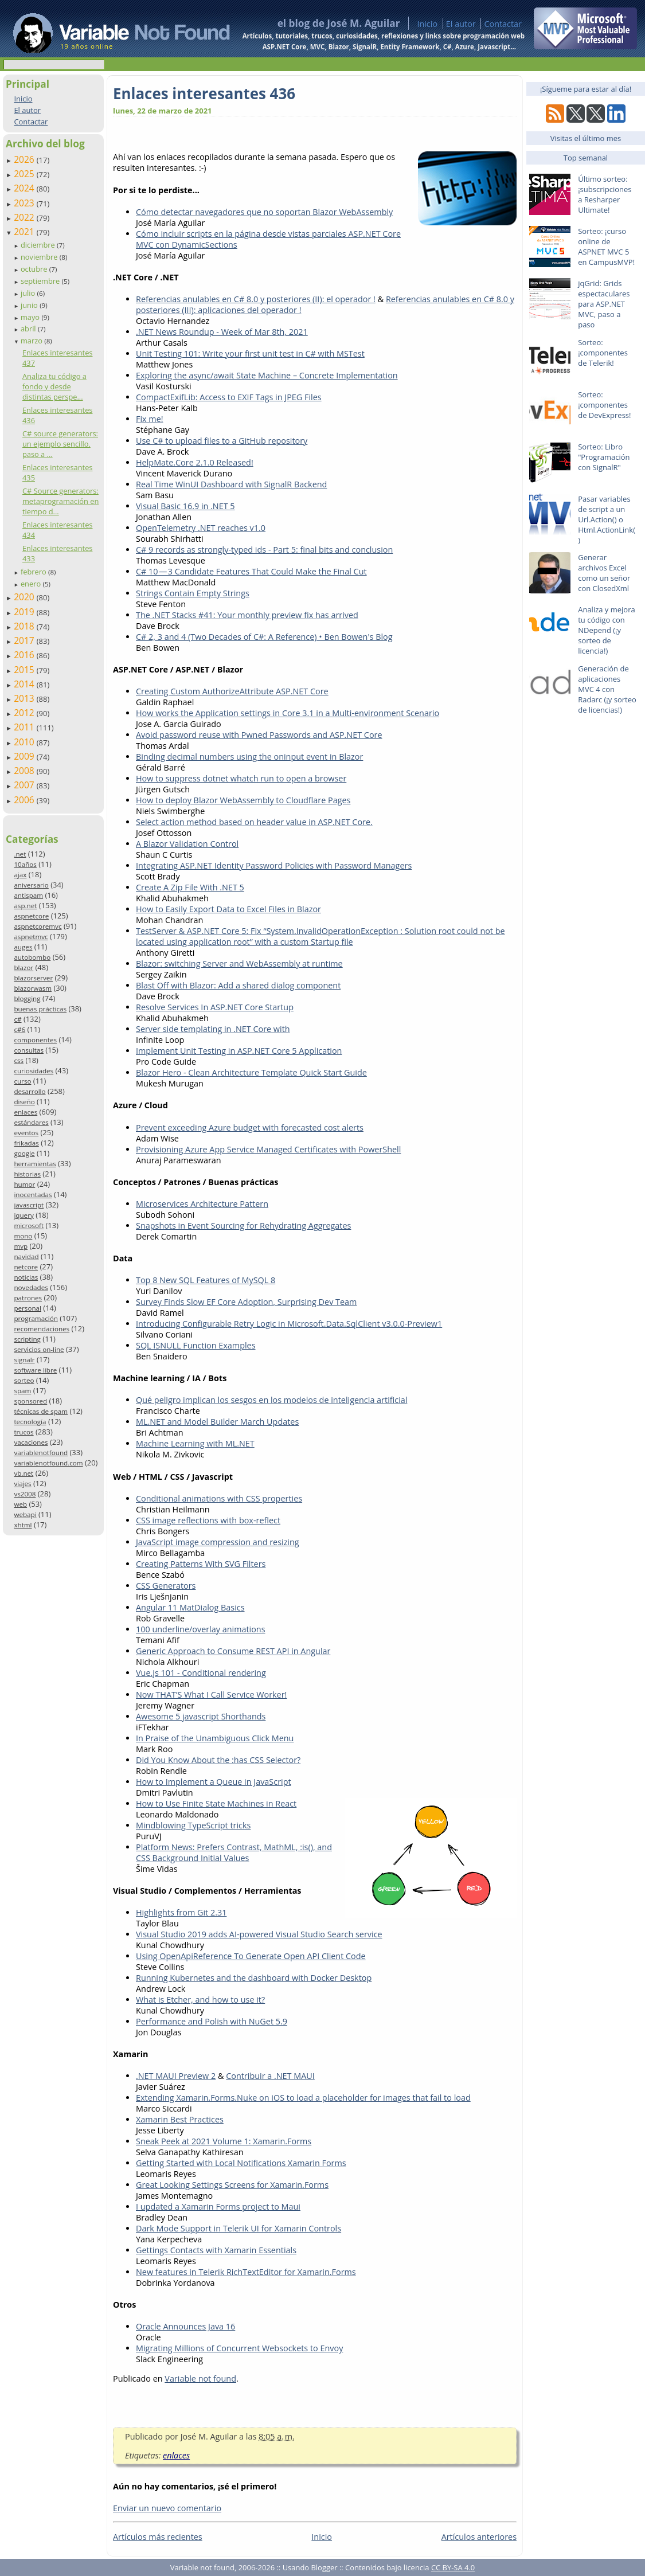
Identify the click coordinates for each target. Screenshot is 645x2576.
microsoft (29, 1225)
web (20, 1504)
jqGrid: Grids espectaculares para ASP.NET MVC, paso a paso (604, 304)
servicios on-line (39, 1349)
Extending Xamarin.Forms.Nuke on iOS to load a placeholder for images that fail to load (303, 2097)
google (24, 1153)
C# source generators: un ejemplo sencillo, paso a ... (60, 443)
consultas (29, 1050)
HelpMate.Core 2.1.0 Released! (194, 462)
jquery (23, 1215)
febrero (34, 571)
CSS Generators (166, 1585)
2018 (25, 626)
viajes (22, 1483)
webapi (25, 1514)
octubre (35, 269)
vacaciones (31, 1442)
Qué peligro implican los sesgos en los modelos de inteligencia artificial (271, 1399)
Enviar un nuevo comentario (167, 2508)
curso (22, 1081)
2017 (25, 640)
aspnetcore (31, 916)
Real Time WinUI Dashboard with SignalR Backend (231, 484)
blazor (23, 967)
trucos (23, 1432)
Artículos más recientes (157, 2536)
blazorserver (33, 978)
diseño (24, 1101)
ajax (20, 874)
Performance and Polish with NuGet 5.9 (211, 2021)
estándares (31, 1122)
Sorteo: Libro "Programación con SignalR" (604, 456)
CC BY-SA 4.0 (453, 2567)
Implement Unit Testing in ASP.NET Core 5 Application (239, 1050)
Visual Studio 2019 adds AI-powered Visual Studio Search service (259, 1934)
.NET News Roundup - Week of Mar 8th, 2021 (222, 331)
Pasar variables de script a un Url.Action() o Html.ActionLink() (606, 519)
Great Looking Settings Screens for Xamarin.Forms (232, 2184)
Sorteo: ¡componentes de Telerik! (603, 352)
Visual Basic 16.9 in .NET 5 (185, 506)
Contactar (503, 23)
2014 (25, 684)
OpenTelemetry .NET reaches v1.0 (200, 527)
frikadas (26, 1143)
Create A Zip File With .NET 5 (190, 887)
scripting (27, 1339)
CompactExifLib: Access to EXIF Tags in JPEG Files (229, 397)
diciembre (39, 245)
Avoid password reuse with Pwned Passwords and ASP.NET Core (259, 734)
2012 (25, 712)
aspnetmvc (31, 936)
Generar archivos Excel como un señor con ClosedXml (604, 572)
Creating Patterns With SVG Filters (200, 1563)
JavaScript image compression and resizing (217, 1542)
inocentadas (33, 1194)
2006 (25, 799)
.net (20, 854)
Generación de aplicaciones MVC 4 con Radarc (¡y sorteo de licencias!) (607, 689)
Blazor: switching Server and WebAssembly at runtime (239, 963)
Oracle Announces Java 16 (185, 2326)
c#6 (19, 1029)
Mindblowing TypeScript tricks (193, 1825)
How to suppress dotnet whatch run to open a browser (241, 778)
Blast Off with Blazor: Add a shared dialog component (238, 985)
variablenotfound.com (48, 1463)
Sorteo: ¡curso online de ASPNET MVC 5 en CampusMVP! (606, 246)
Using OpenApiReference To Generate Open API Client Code (251, 1955)
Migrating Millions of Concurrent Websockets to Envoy (239, 2348)
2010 (25, 742)
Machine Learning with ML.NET (195, 1443)
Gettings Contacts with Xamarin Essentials (216, 2250)
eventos (26, 1132)
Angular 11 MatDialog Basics (190, 1607)
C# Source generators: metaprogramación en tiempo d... (60, 501)
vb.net (23, 1473)
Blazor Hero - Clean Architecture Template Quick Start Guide (251, 1072)
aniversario (31, 885)
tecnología (30, 1421)
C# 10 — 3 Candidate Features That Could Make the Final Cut (251, 571)
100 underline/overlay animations (200, 1629)
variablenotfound (41, 1452)
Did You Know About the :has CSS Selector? (218, 1759)
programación (35, 1318)
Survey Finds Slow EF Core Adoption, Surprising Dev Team (246, 1301)
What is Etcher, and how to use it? (200, 1999)
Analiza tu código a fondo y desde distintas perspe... (54, 386)
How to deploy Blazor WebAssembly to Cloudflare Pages (243, 800)
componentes (35, 1039)
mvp (21, 1246)
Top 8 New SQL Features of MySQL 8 (205, 1280)
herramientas (35, 1163)
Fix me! (149, 418)
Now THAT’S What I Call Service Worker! (211, 1694)
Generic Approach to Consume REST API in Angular (233, 1650)
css (19, 1060)
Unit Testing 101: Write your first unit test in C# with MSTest (250, 353)
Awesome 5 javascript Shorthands (200, 1716)
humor (24, 1184)
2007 (25, 785)
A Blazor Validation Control (187, 843)
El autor (461, 23)
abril (29, 328)
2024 (25, 188)
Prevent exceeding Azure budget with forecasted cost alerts (249, 1127)
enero (32, 583)
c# (17, 1019)
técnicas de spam (41, 1411)
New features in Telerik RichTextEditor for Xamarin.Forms (246, 2271)
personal (27, 1308)
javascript (29, 1205)
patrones (28, 1297)
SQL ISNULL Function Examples (196, 1345)
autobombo (32, 957)
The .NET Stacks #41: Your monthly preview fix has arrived (247, 614)
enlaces (25, 1112)
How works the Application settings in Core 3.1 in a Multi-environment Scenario (287, 712)
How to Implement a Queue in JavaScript (213, 1781)
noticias (26, 1277)
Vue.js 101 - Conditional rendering (201, 1672)
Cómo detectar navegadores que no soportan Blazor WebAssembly (264, 211)
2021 (25, 231)
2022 (25, 217)
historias (27, 1174)
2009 (25, 756)
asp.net (25, 905)
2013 (25, 698)
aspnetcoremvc (37, 926)
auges (23, 947)
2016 (25, 654)
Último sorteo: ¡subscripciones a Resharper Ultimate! (604, 194)
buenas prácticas (40, 1008)
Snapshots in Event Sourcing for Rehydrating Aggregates (243, 1225)
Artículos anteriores (479, 2536)
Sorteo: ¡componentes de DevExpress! (604, 404)
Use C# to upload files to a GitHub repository (221, 440)
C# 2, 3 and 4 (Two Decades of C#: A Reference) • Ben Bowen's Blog (264, 636)
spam (22, 1390)
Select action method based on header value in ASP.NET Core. (254, 821)
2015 (25, 669)
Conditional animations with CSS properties (219, 1498)
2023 (25, 203)
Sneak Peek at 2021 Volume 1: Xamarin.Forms (223, 2141)
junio (30, 305)
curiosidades (33, 1070)
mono (23, 1236)
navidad (26, 1256)
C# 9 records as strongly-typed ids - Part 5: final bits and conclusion (264, 549)
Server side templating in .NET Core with (213, 1028)
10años (25, 864)
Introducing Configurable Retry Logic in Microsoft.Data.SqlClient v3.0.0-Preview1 (289, 1323)
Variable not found (200, 2378)
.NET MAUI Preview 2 (176, 2075)
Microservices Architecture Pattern (202, 1203)
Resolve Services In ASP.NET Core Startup (215, 1007)
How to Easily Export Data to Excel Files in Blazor (228, 909)
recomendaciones (41, 1328)
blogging (27, 998)
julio (29, 293)
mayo (31, 317)
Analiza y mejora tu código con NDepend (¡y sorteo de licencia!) (606, 630)
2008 (25, 770)
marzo (32, 340)
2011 (25, 727)
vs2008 (25, 1494)
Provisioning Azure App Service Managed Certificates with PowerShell (268, 1149)
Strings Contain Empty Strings (192, 593)
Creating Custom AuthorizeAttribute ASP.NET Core (232, 691)
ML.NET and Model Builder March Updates (217, 1421)
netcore (26, 1266)
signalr (24, 1359)
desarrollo (29, 1091)
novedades (31, 1287)
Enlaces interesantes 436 (204, 93)
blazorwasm (33, 988)
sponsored (30, 1401)
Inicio (427, 23)
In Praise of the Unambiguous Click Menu (215, 1738)
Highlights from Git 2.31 (181, 1912)
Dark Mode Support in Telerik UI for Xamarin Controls (238, 2228)
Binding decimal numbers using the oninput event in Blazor (249, 756)
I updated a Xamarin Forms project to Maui (218, 2206)
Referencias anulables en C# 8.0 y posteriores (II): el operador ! (256, 299)
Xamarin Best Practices (180, 2119)
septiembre (41, 281)
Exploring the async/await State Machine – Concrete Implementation (267, 375)
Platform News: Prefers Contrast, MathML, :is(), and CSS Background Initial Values (234, 1852)
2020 (25, 597)
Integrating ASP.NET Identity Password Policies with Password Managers (274, 865)
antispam (28, 895)
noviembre (40, 257)
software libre (35, 1370)
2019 (25, 611)
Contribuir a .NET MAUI (270, 2075)
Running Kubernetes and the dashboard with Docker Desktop (254, 1977)
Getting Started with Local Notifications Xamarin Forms (241, 2162)
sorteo (24, 1380)
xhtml (23, 1524)
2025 (25, 173)
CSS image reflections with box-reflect (208, 1520)
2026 (25, 159)
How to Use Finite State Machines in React (216, 1803)
